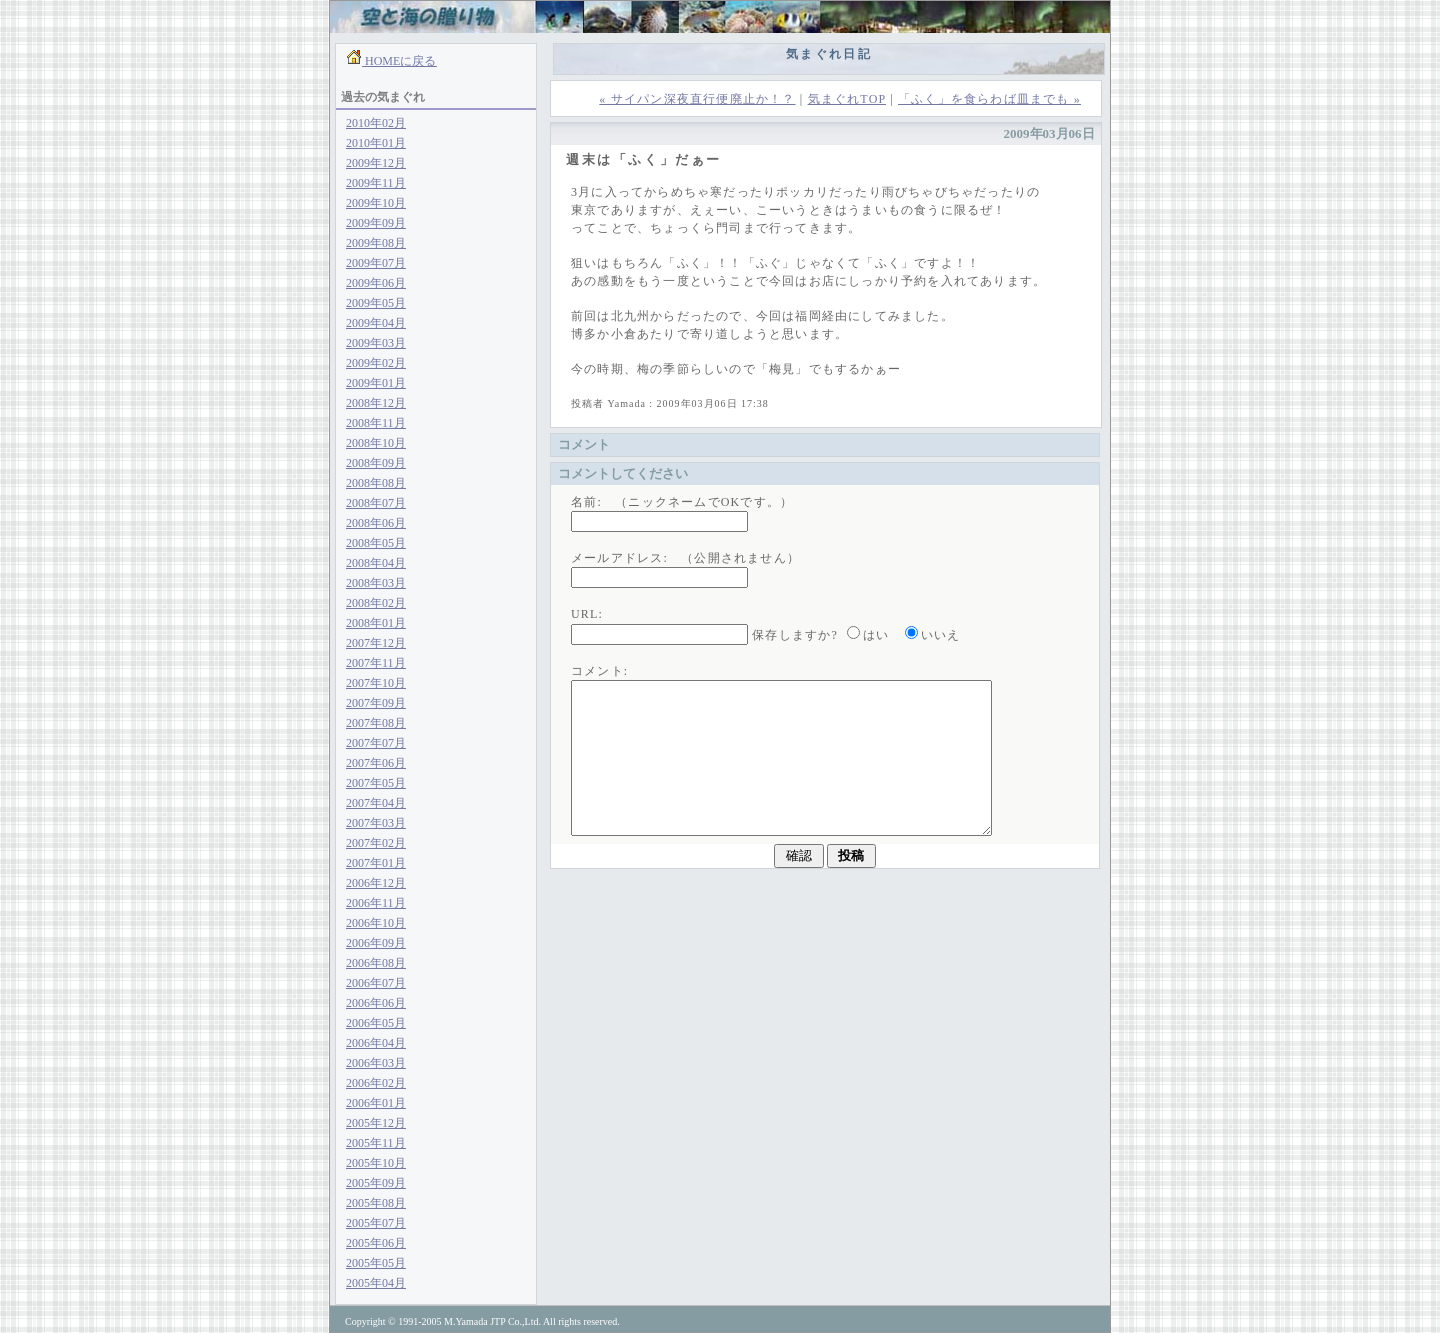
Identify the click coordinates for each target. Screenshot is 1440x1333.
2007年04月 (376, 803)
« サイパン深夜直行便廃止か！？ (697, 99)
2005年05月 (376, 1263)
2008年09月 (376, 463)
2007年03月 (376, 823)
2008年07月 (376, 503)
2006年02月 (376, 1083)
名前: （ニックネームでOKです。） (682, 502)
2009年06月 (376, 283)
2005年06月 (376, 1243)
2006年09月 (376, 943)
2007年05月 (376, 783)
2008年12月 (376, 403)
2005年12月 (376, 1123)
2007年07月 (376, 743)
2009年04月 (376, 323)
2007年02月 (376, 843)
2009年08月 (376, 243)
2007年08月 (376, 723)
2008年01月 (376, 623)
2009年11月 (376, 183)
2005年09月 (376, 1183)
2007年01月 (376, 863)
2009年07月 (376, 263)
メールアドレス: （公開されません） (685, 558)
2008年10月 (376, 443)
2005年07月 (376, 1223)
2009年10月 (376, 203)
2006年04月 (376, 1043)
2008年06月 (376, 523)
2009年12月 (376, 163)
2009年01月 (376, 383)
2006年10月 (376, 923)
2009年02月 (376, 363)
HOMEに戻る (399, 61)
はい (876, 635)
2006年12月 (376, 883)
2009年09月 (376, 223)
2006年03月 (376, 1063)
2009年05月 (376, 303)
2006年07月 (376, 983)
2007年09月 (376, 703)
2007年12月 (376, 643)
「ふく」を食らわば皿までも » (989, 99)
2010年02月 (376, 123)
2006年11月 (376, 903)
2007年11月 (376, 663)
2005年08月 (376, 1203)
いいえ (941, 635)
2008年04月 (376, 563)
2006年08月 (376, 963)
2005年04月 (376, 1283)
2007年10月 (376, 683)
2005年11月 (376, 1143)
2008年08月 (376, 483)
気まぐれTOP (847, 99)
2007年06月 (376, 763)
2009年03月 (376, 343)
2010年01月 (376, 143)
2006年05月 (376, 1023)
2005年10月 (376, 1163)
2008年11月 (376, 423)
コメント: (599, 671)
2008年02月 (376, 603)
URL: (587, 614)
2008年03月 (376, 583)
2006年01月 (376, 1103)
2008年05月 (376, 543)
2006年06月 (376, 1003)
